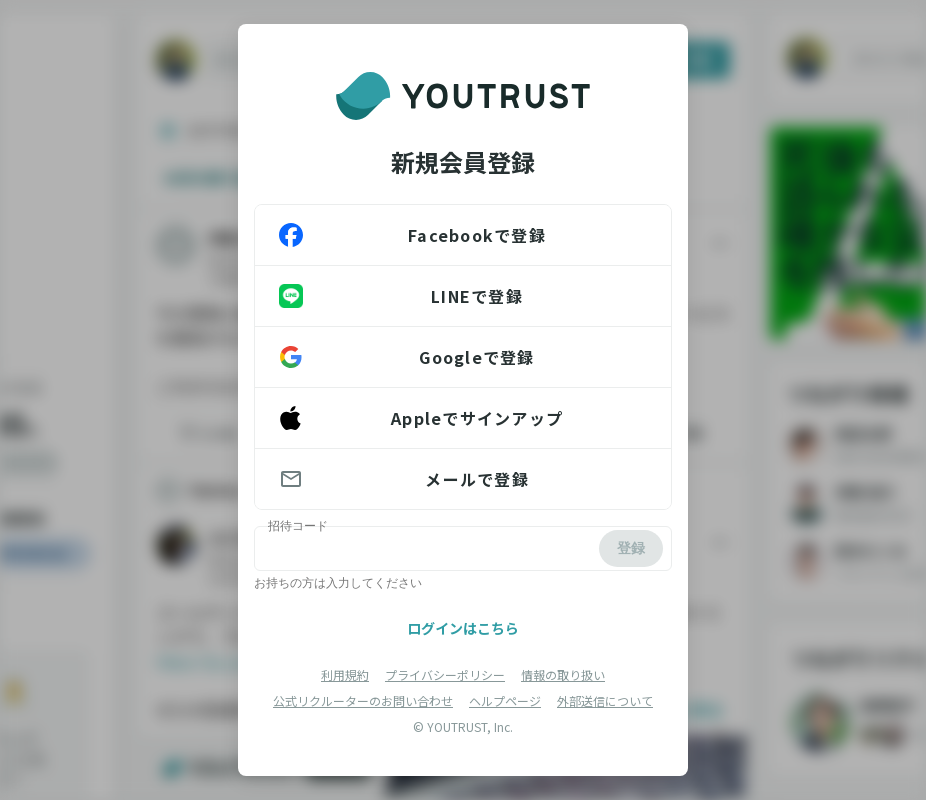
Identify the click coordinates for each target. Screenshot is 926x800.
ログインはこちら (463, 628)
